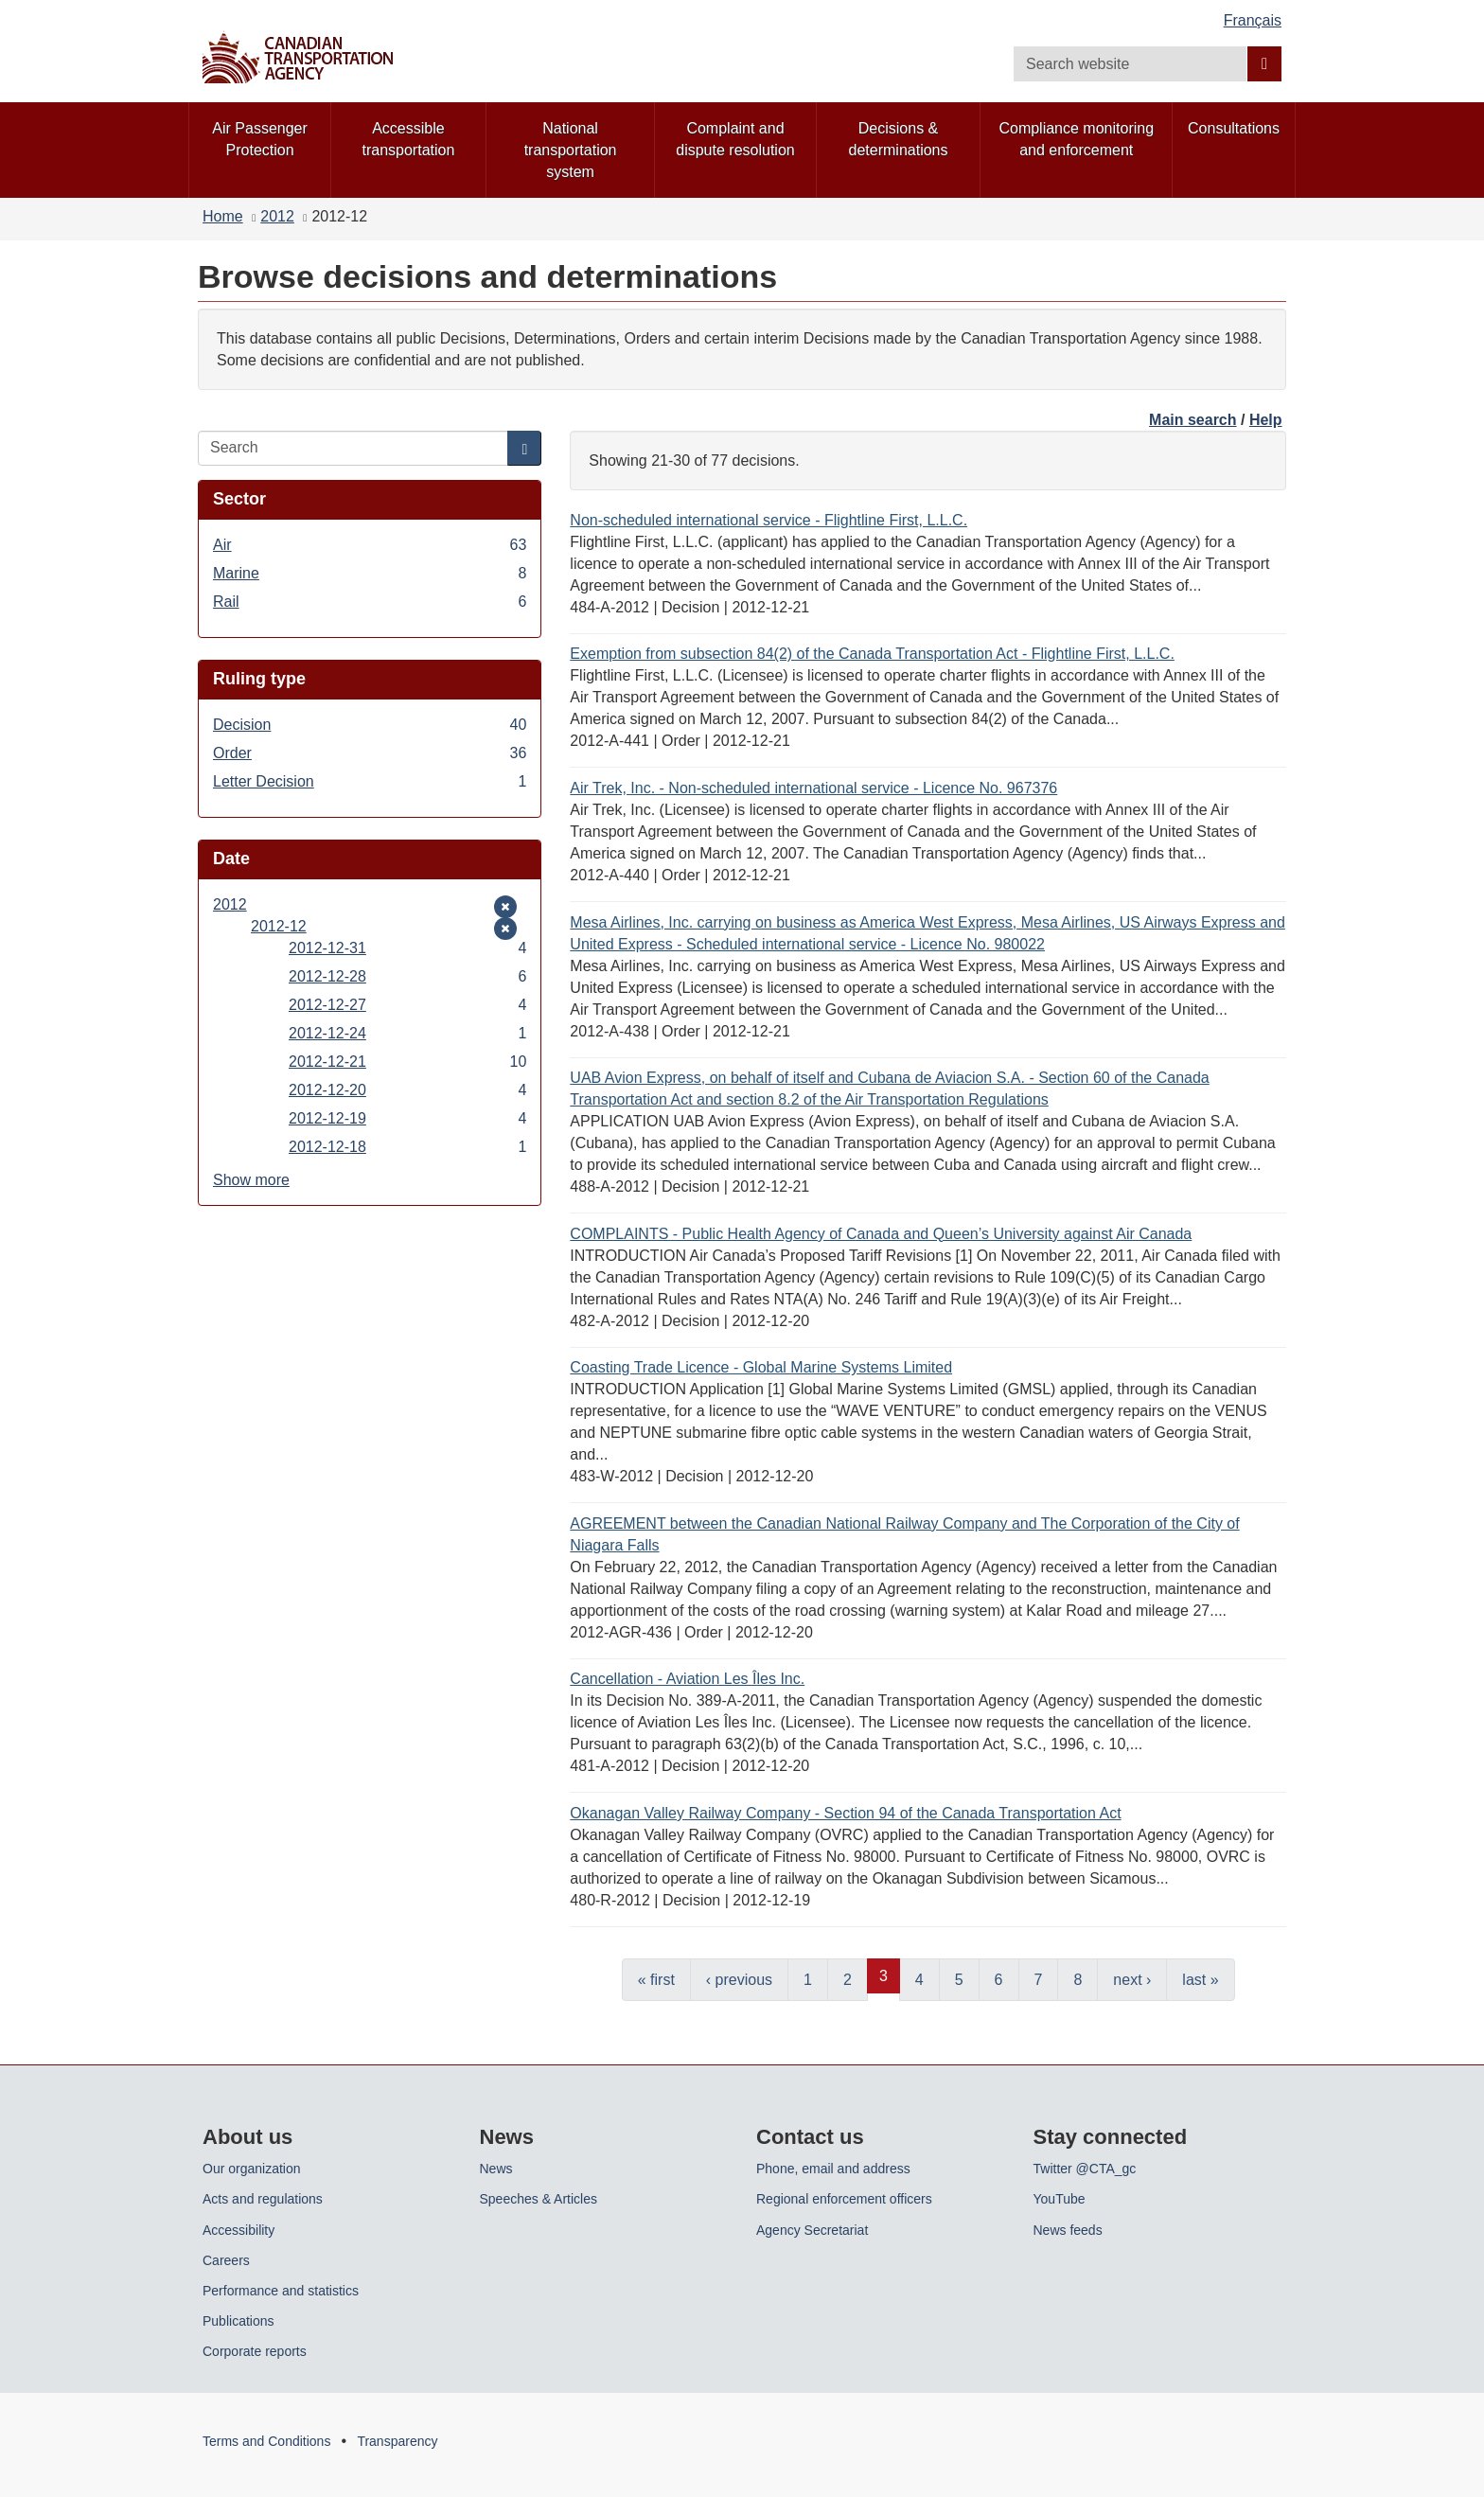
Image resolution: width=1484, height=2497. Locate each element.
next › (1132, 1980)
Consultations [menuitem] (1234, 128)
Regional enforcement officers (844, 2198)
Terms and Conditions (266, 2441)
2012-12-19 (407, 1118)
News (496, 2168)
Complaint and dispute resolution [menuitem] (735, 139)
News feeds (1068, 2230)
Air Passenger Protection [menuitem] (260, 139)
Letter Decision (369, 781)
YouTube (1060, 2198)
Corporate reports (255, 2351)
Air (369, 545)
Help (1265, 420)
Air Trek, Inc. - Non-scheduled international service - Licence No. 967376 (813, 788)
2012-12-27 (407, 1005)
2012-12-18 (407, 1147)
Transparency (397, 2441)
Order (369, 753)
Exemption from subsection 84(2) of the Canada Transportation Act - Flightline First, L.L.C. (872, 654)
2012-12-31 (407, 948)
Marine (369, 573)
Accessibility (238, 2230)
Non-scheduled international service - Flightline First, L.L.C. (768, 520)
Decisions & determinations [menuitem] (898, 139)
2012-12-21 (407, 1061)
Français (1252, 20)
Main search (1192, 420)
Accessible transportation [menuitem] (408, 139)
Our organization (252, 2168)
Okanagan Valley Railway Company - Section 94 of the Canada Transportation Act (845, 1813)
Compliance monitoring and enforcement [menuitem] (1076, 139)
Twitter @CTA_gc (1085, 2168)
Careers (226, 2260)
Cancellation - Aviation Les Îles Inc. (687, 1679)
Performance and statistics (281, 2290)
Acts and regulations (263, 2198)
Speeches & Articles (539, 2198)
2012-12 (279, 926)
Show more (251, 1180)
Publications (238, 2321)
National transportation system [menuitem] (570, 150)
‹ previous (739, 1980)
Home (223, 216)
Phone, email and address (833, 2168)
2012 (277, 216)
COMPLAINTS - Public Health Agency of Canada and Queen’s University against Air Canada (881, 1234)
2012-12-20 (407, 1090)
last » (1200, 1980)
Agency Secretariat (812, 2230)
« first (656, 1980)
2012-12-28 (407, 976)
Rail (369, 601)
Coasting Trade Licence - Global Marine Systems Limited (761, 1367)
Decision (369, 724)
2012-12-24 (407, 1033)
